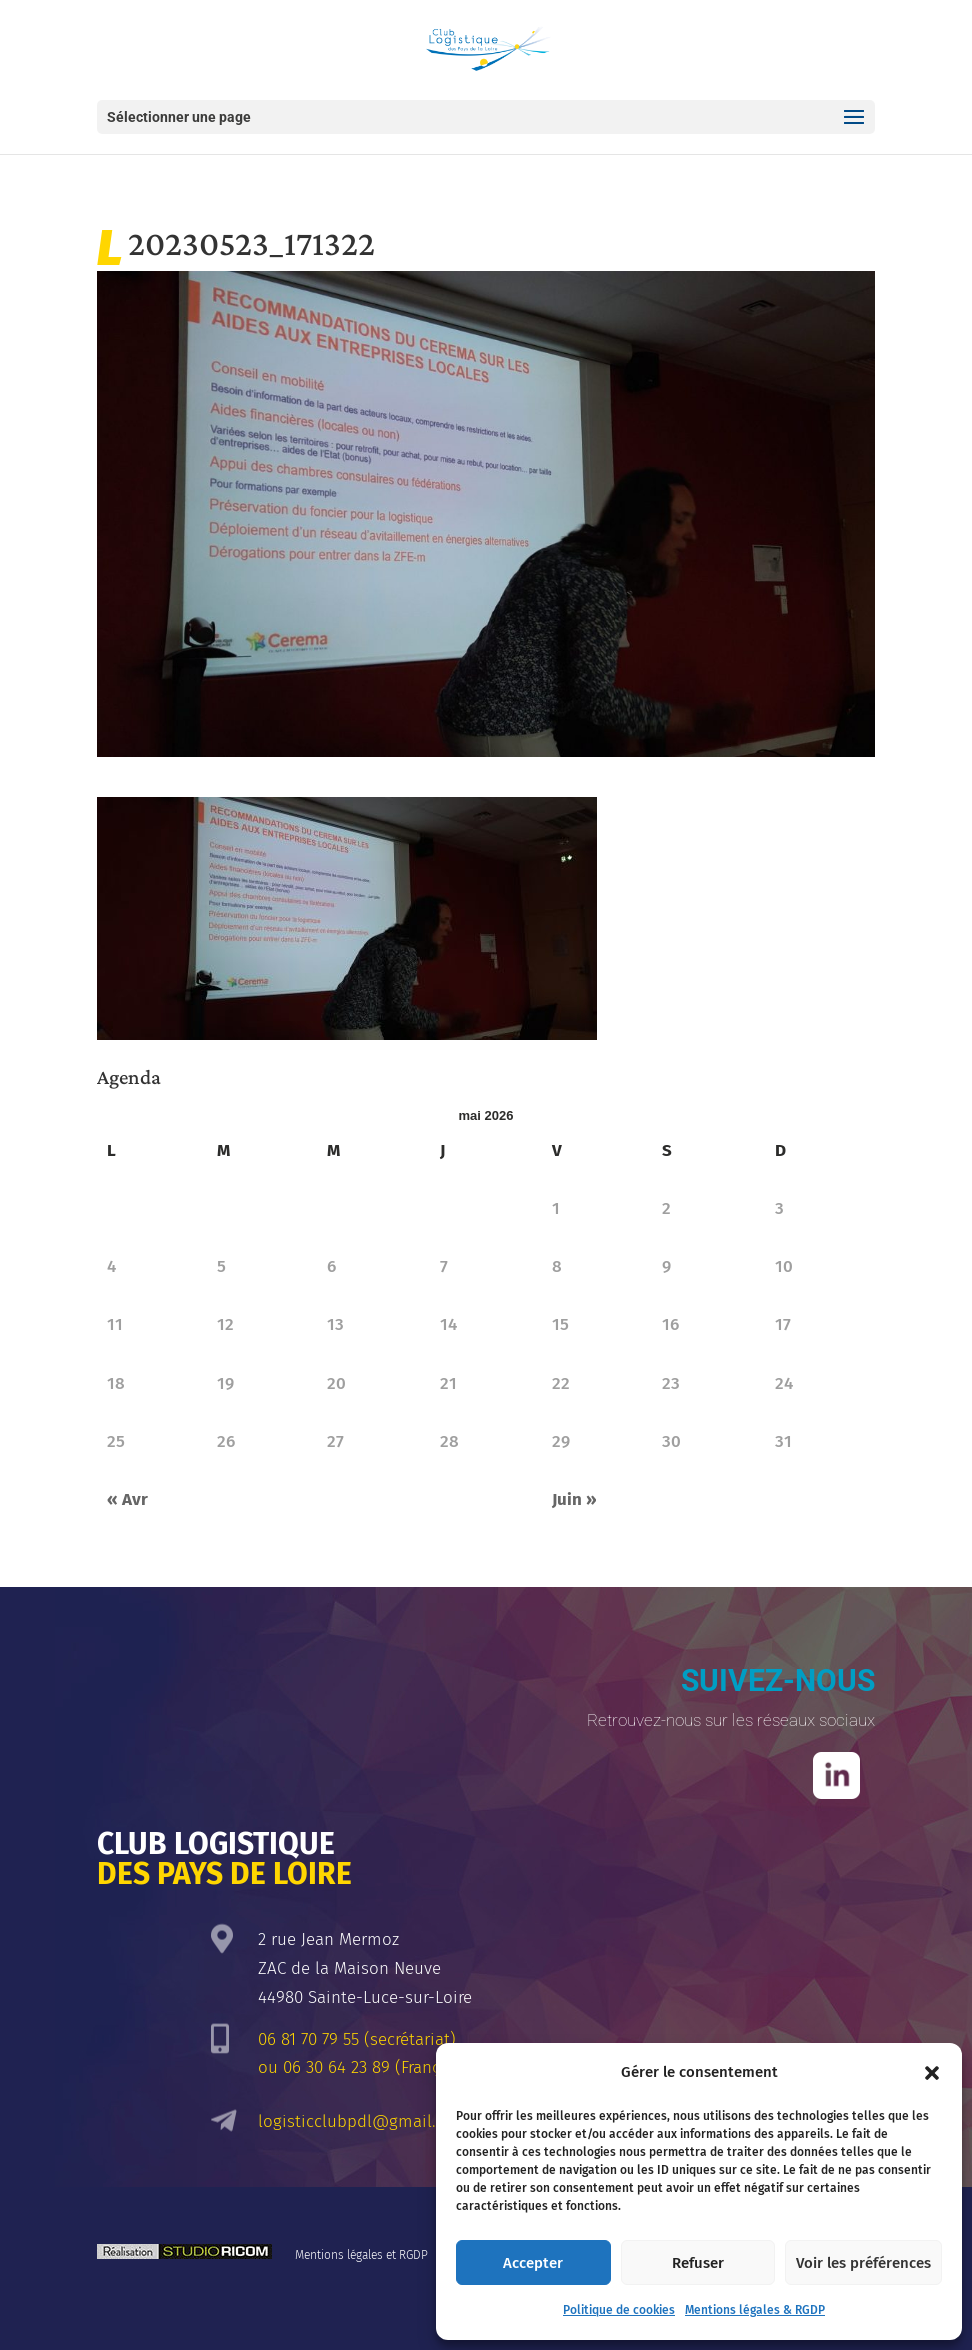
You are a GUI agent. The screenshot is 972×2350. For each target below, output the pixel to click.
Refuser (698, 2263)
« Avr (127, 1499)
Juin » (574, 1499)
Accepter (533, 2263)
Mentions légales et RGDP (361, 2255)
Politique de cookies (619, 2310)
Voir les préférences (863, 2263)
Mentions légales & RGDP (755, 2310)
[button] (932, 2073)
